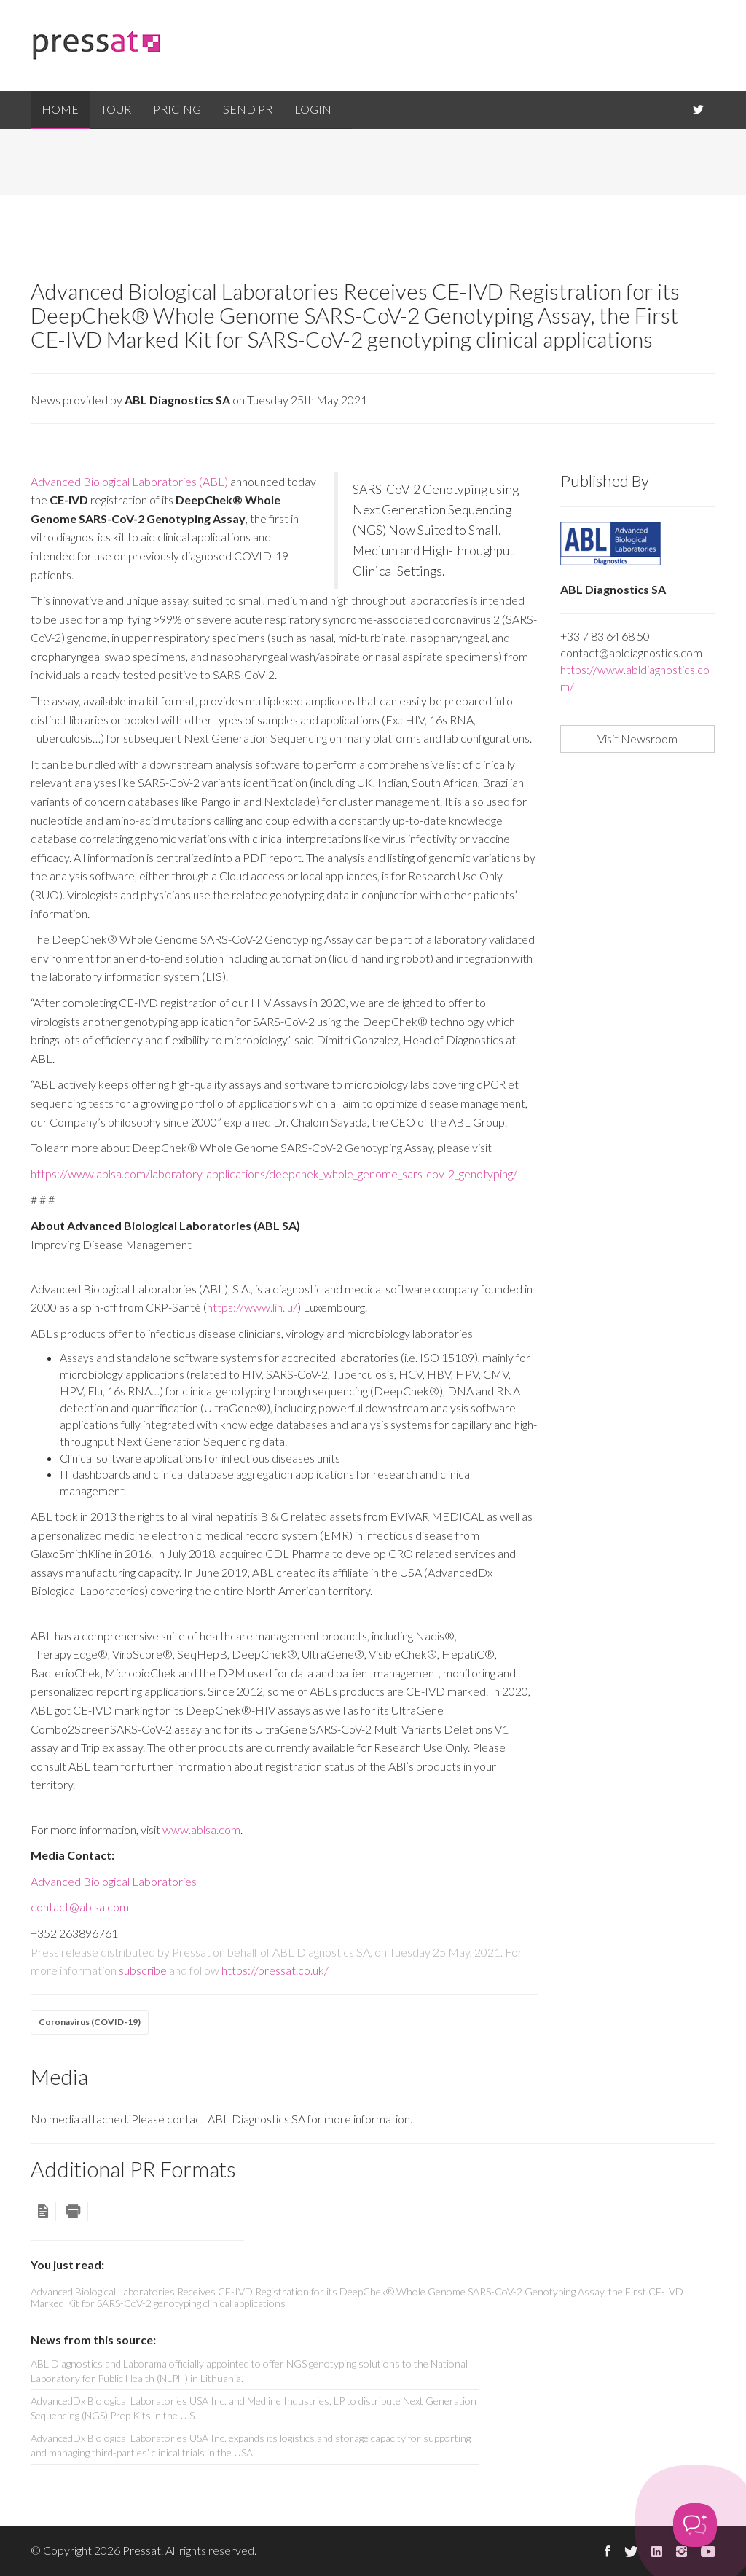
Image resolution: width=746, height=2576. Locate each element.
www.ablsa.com (201, 1829)
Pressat (141, 2550)
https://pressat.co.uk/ (275, 1970)
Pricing (177, 109)
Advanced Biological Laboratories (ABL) (129, 481)
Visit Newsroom (637, 738)
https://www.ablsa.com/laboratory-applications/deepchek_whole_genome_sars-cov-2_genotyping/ (274, 1174)
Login (312, 109)
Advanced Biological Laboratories (114, 1881)
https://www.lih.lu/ (252, 1307)
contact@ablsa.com (80, 1907)
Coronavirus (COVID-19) (90, 2021)
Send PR (247, 109)
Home (60, 109)
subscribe (143, 1970)
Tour (116, 109)
